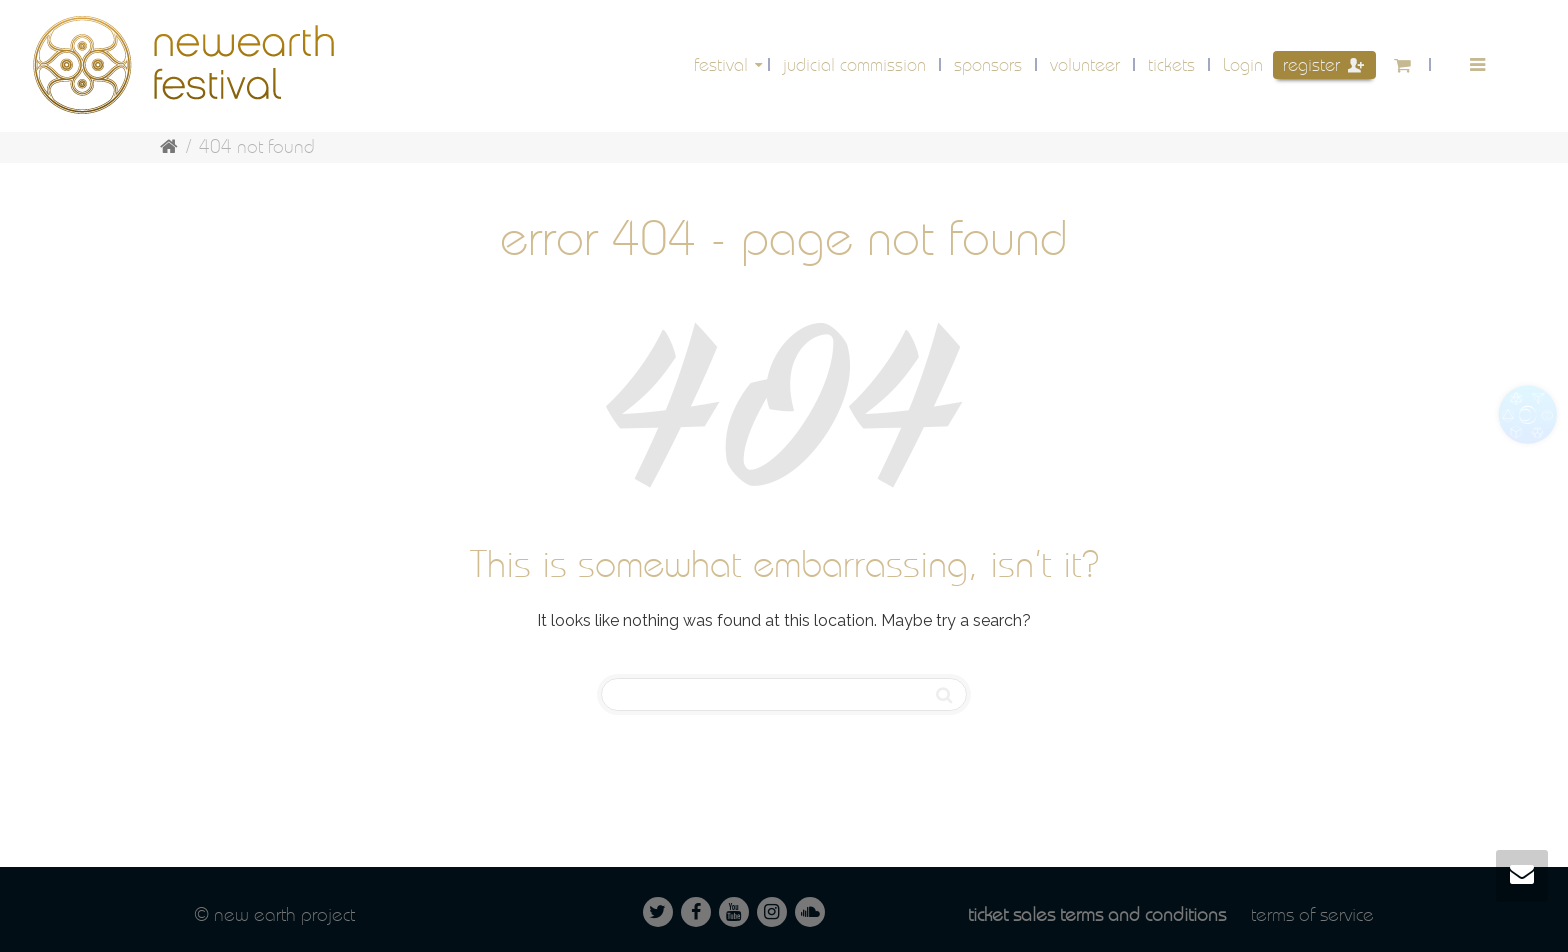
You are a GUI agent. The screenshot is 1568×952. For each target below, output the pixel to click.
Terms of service (1312, 914)
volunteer (1085, 64)
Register (1323, 64)
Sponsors (988, 64)
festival (723, 64)
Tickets (1171, 64)
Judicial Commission (854, 64)
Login (1243, 64)
